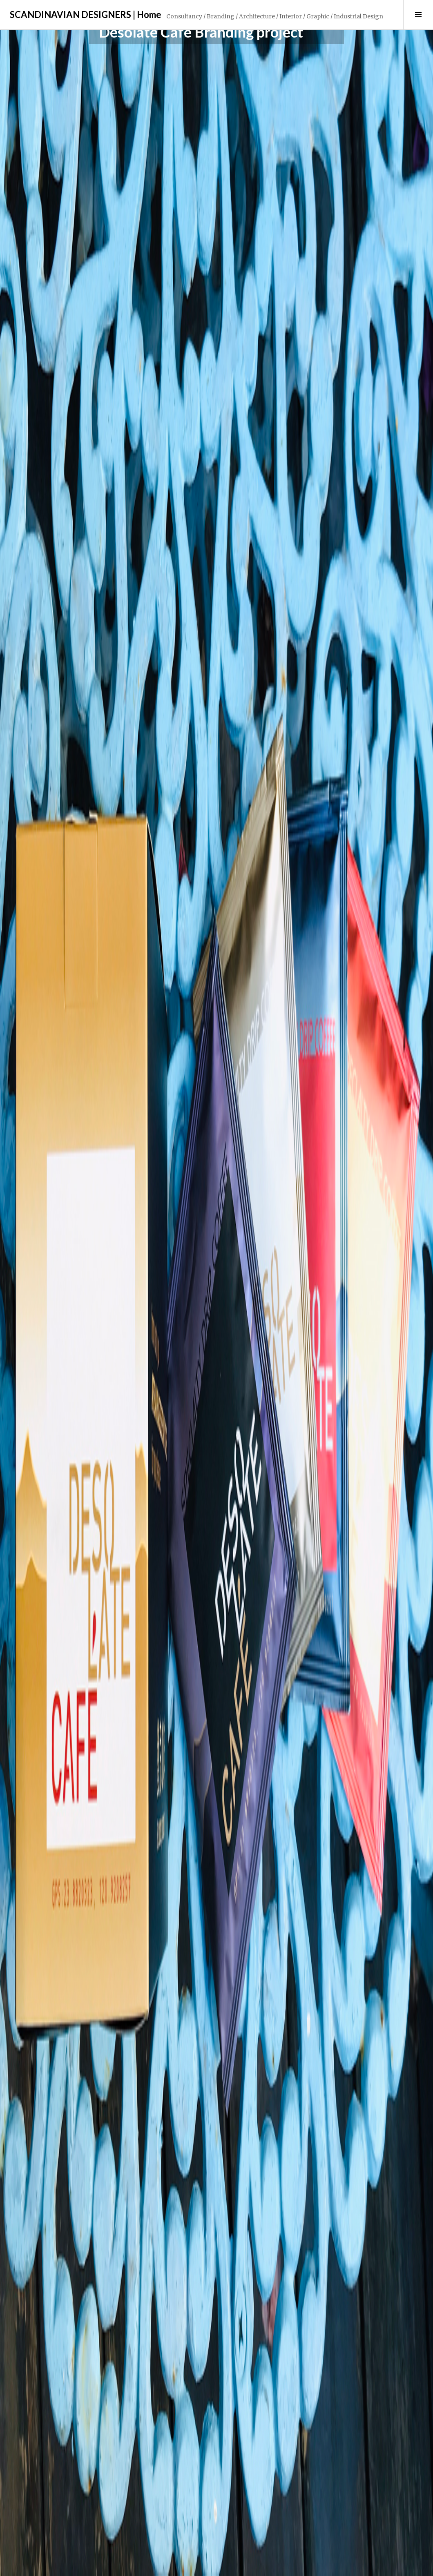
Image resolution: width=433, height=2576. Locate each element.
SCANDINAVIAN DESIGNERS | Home (85, 14)
